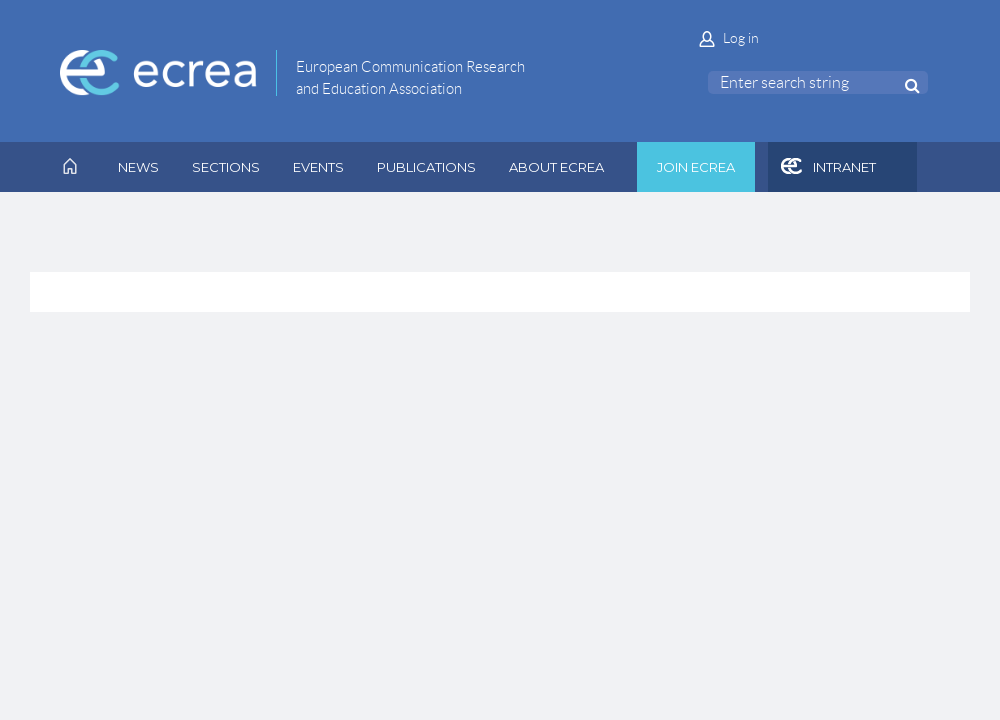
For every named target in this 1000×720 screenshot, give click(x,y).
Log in (741, 38)
